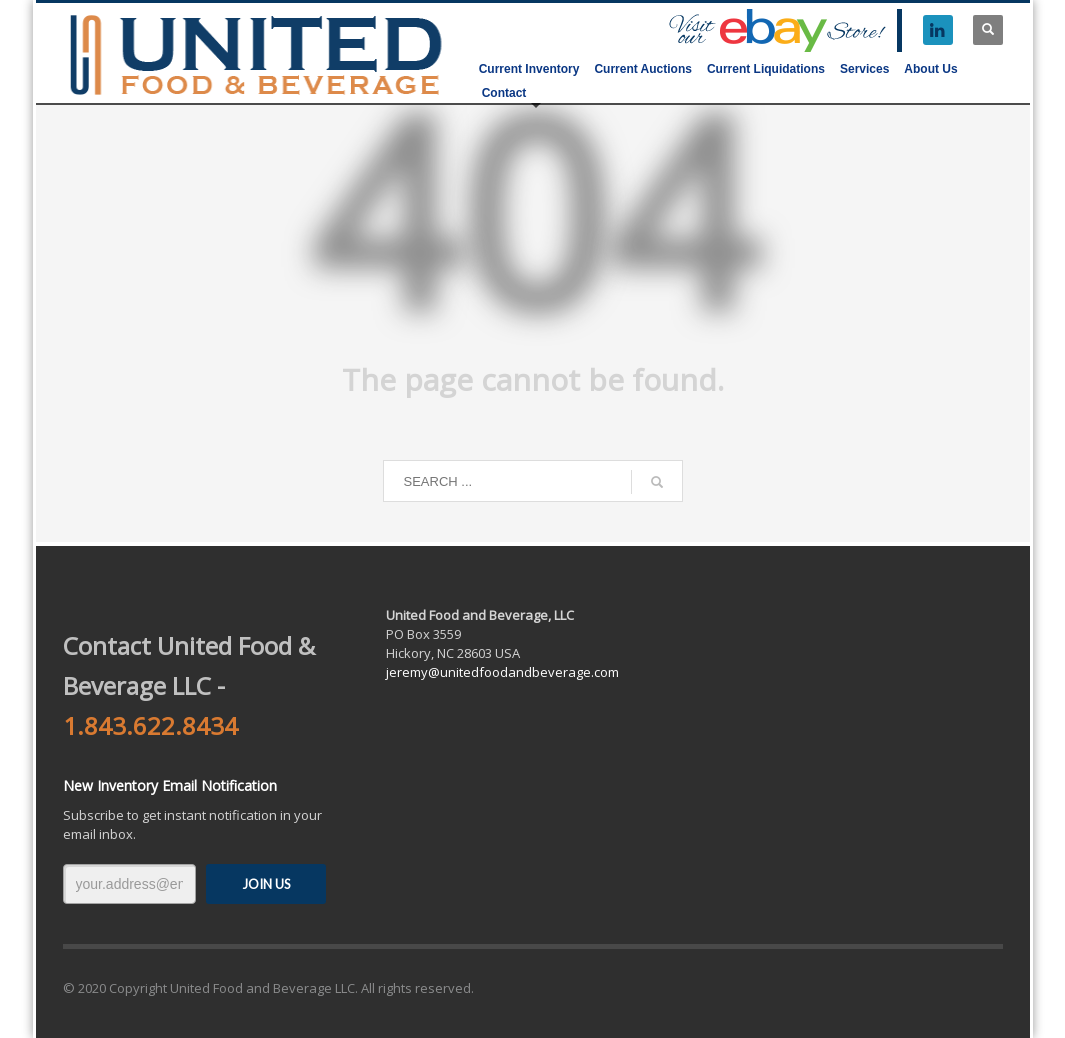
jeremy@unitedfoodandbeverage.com (502, 672)
